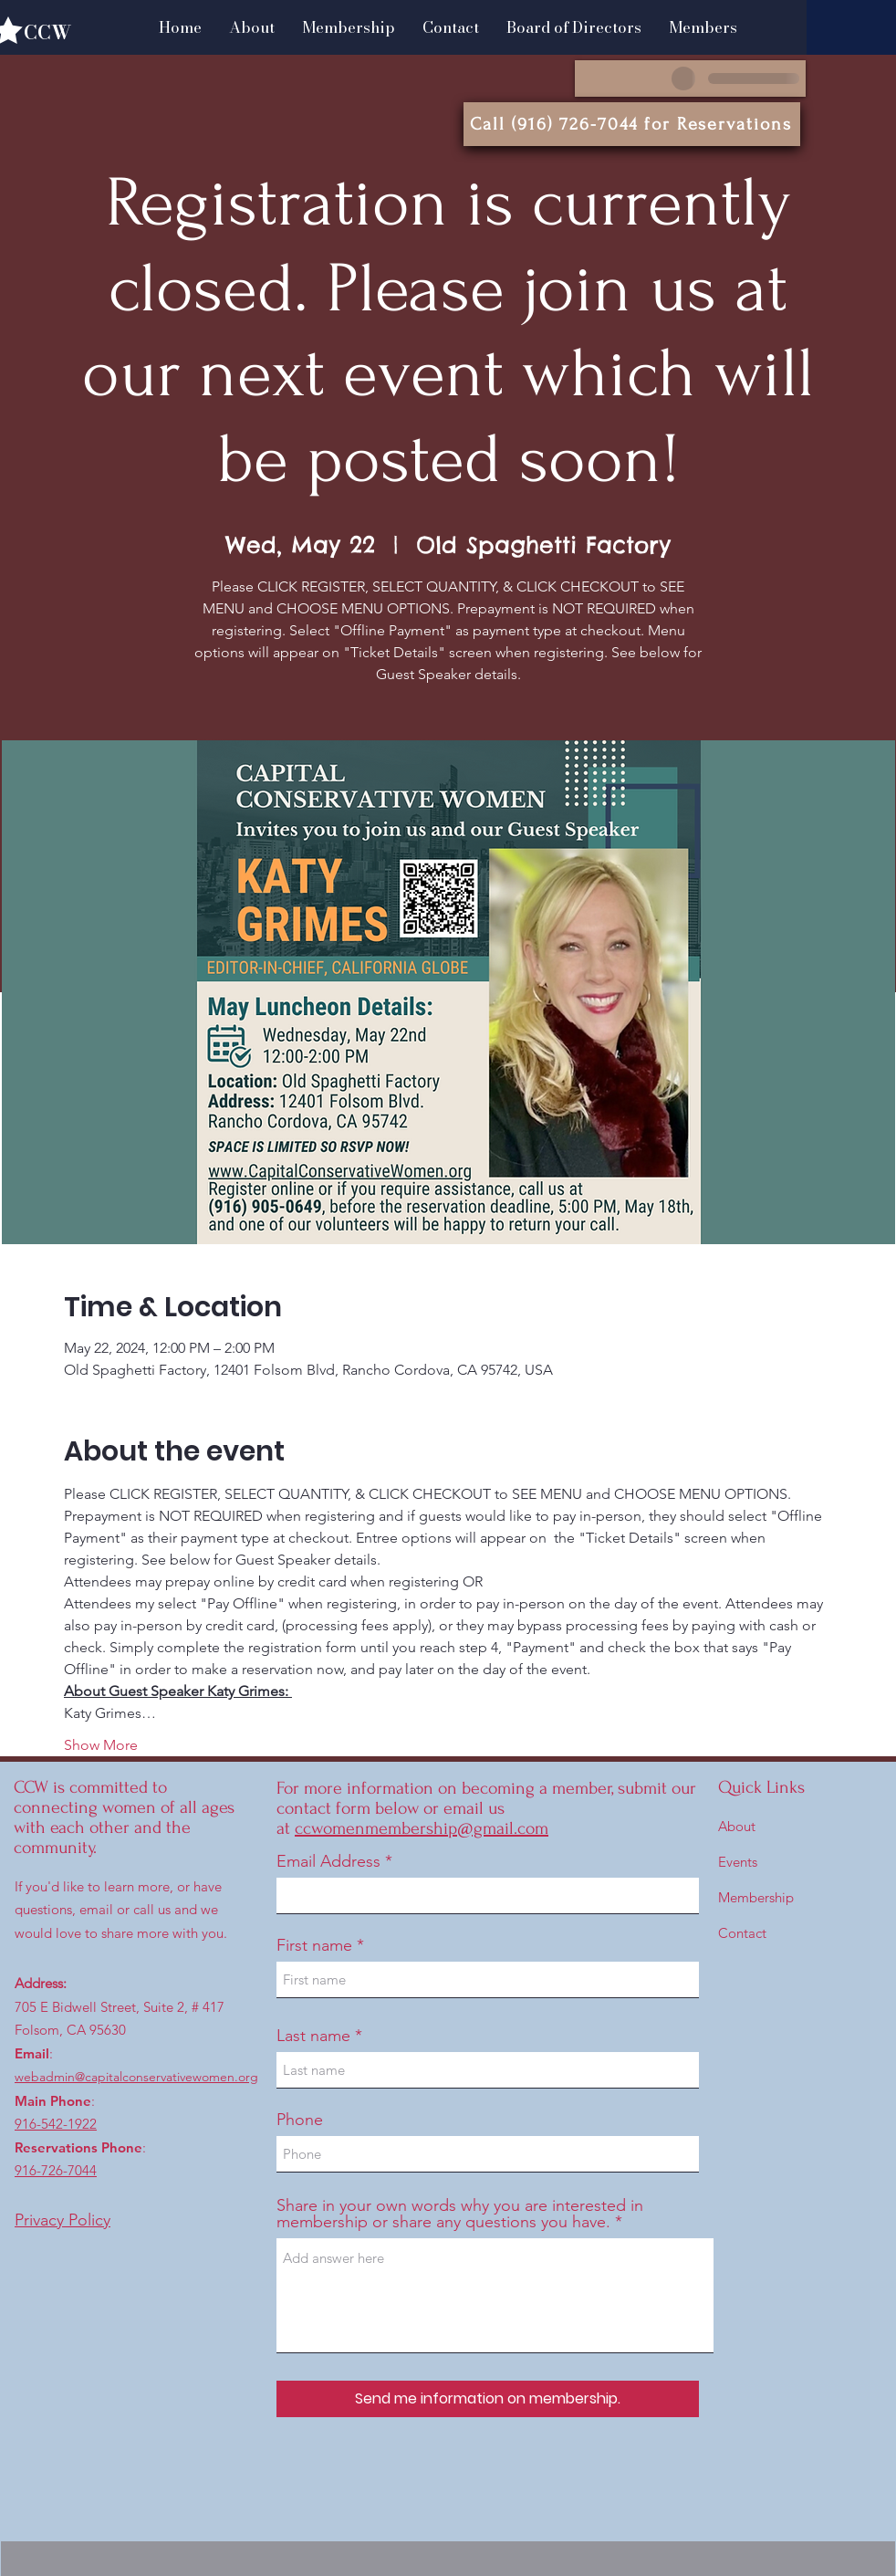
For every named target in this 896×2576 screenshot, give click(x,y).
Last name (313, 2035)
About (736, 1826)
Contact (742, 1933)
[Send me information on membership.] (487, 2399)
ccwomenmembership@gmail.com (421, 1828)
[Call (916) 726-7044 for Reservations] (632, 124)
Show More (101, 1745)
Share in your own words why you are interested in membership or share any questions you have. (459, 2213)
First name (314, 1945)
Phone (299, 2119)
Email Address (328, 1861)
